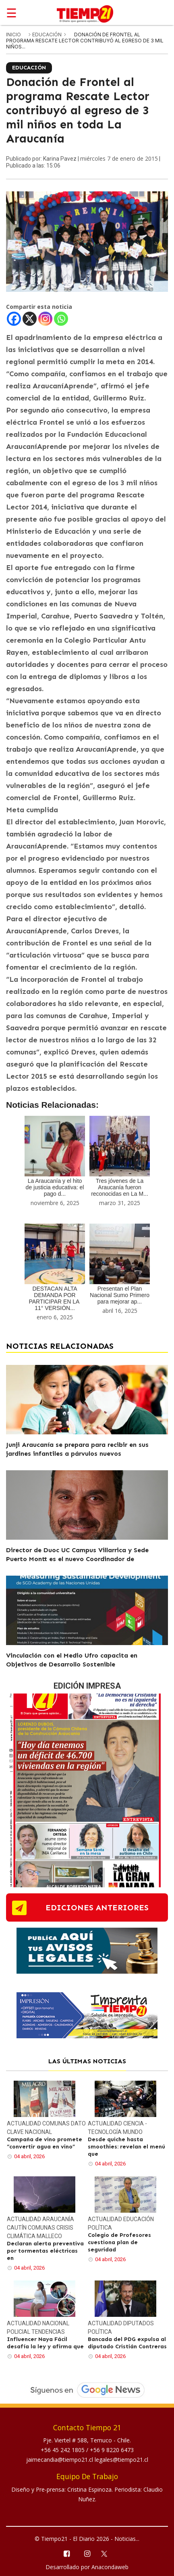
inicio (13, 34)
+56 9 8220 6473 (112, 2450)
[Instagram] (45, 319)
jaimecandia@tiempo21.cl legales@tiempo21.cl (87, 2459)
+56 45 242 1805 (63, 2450)
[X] (30, 319)
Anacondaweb (109, 2567)
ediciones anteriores (97, 1907)
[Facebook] (14, 319)
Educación (47, 34)
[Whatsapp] (61, 319)
